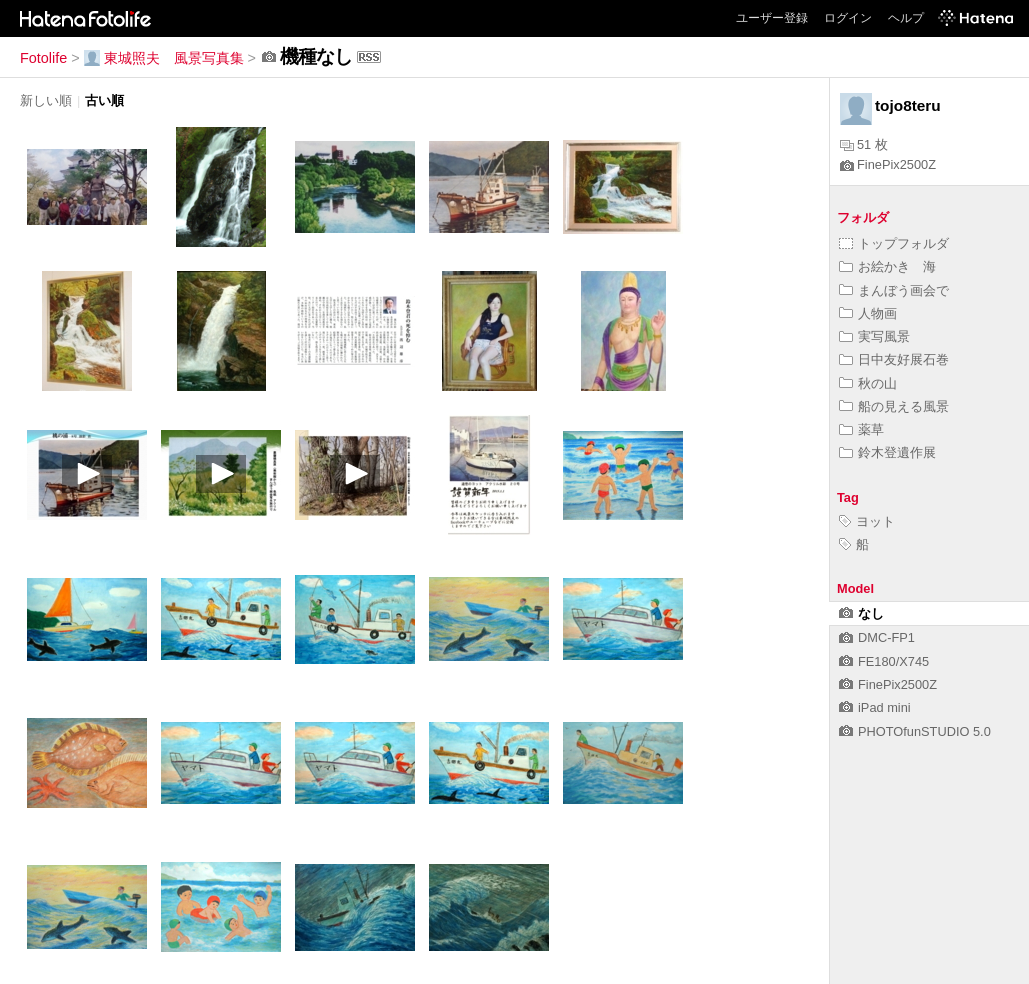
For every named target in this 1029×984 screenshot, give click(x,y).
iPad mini (875, 707)
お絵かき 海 (887, 266)
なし (861, 613)
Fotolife (43, 58)
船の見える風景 (894, 406)
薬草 (861, 429)
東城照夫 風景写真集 (164, 58)
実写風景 (874, 336)
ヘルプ (906, 18)
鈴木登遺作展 (887, 452)
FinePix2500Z (888, 164)
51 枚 (864, 144)
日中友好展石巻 (894, 359)
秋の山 (868, 383)
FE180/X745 (884, 661)
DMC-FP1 (877, 637)
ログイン (848, 18)
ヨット (867, 521)
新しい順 (46, 100)
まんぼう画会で (894, 290)
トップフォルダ (894, 243)
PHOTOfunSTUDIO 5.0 (915, 731)
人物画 (868, 313)
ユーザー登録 (772, 18)
